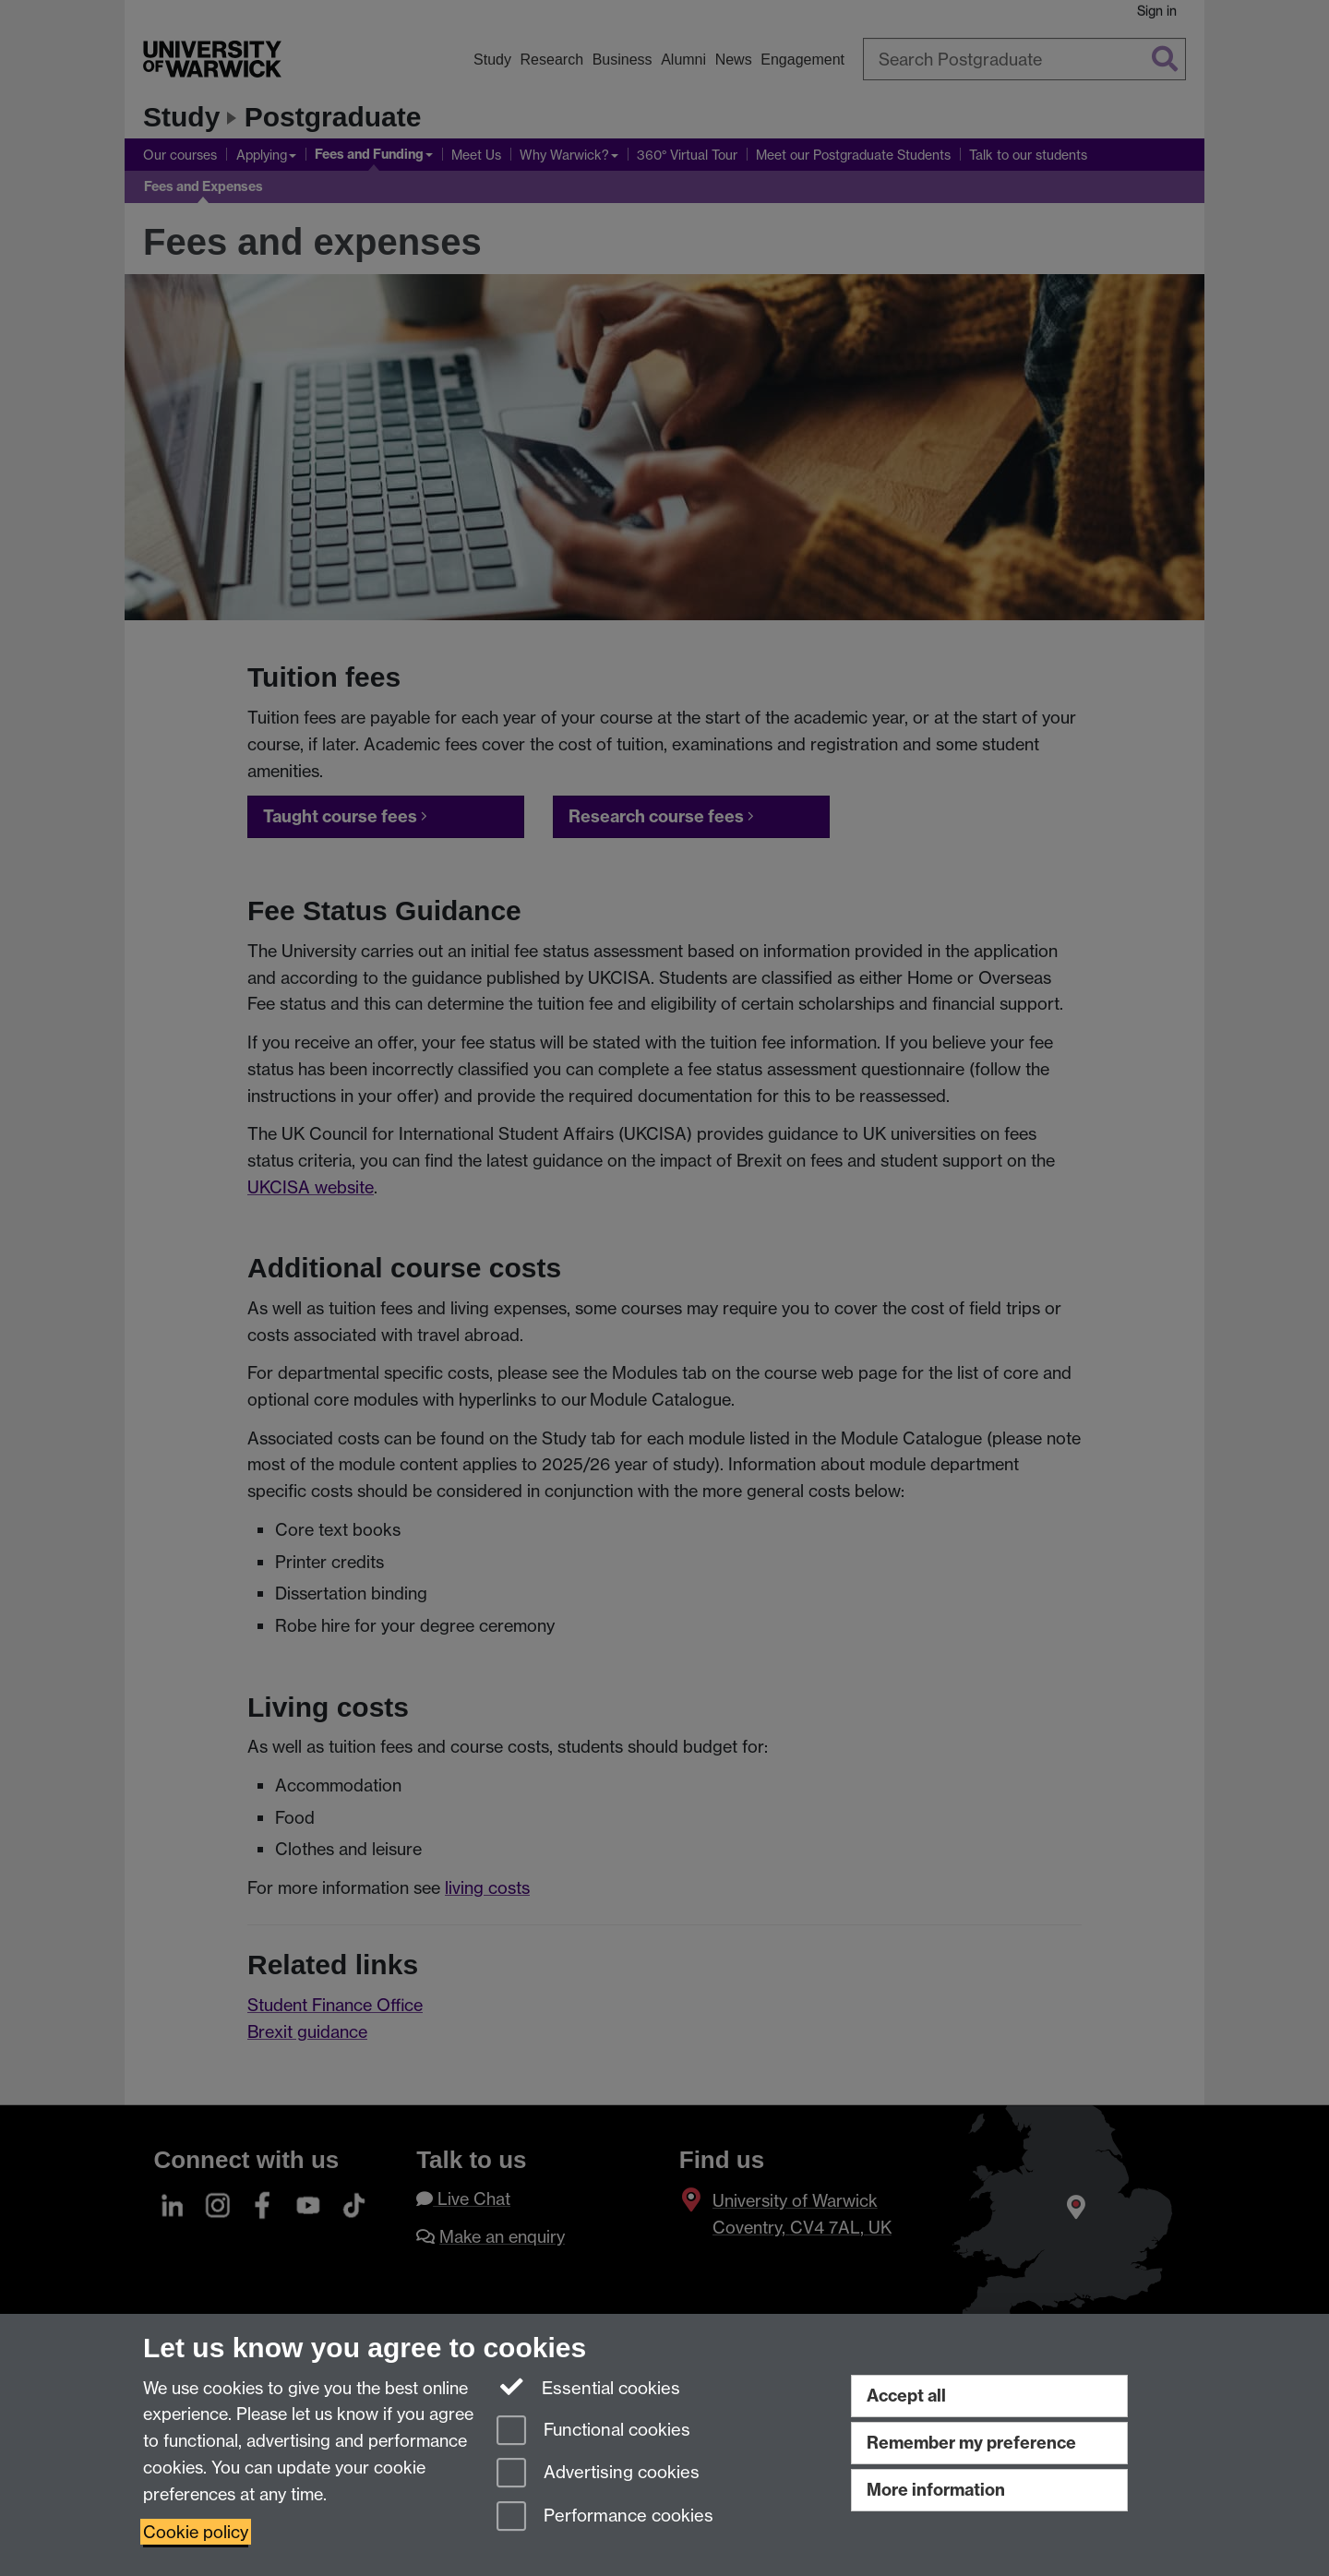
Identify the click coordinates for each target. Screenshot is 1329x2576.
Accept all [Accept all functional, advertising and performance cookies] (906, 2395)
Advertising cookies (598, 2474)
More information (936, 2489)
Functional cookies (593, 2431)
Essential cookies (588, 2387)
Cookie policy (195, 2532)
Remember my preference (971, 2442)
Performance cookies (605, 2517)
